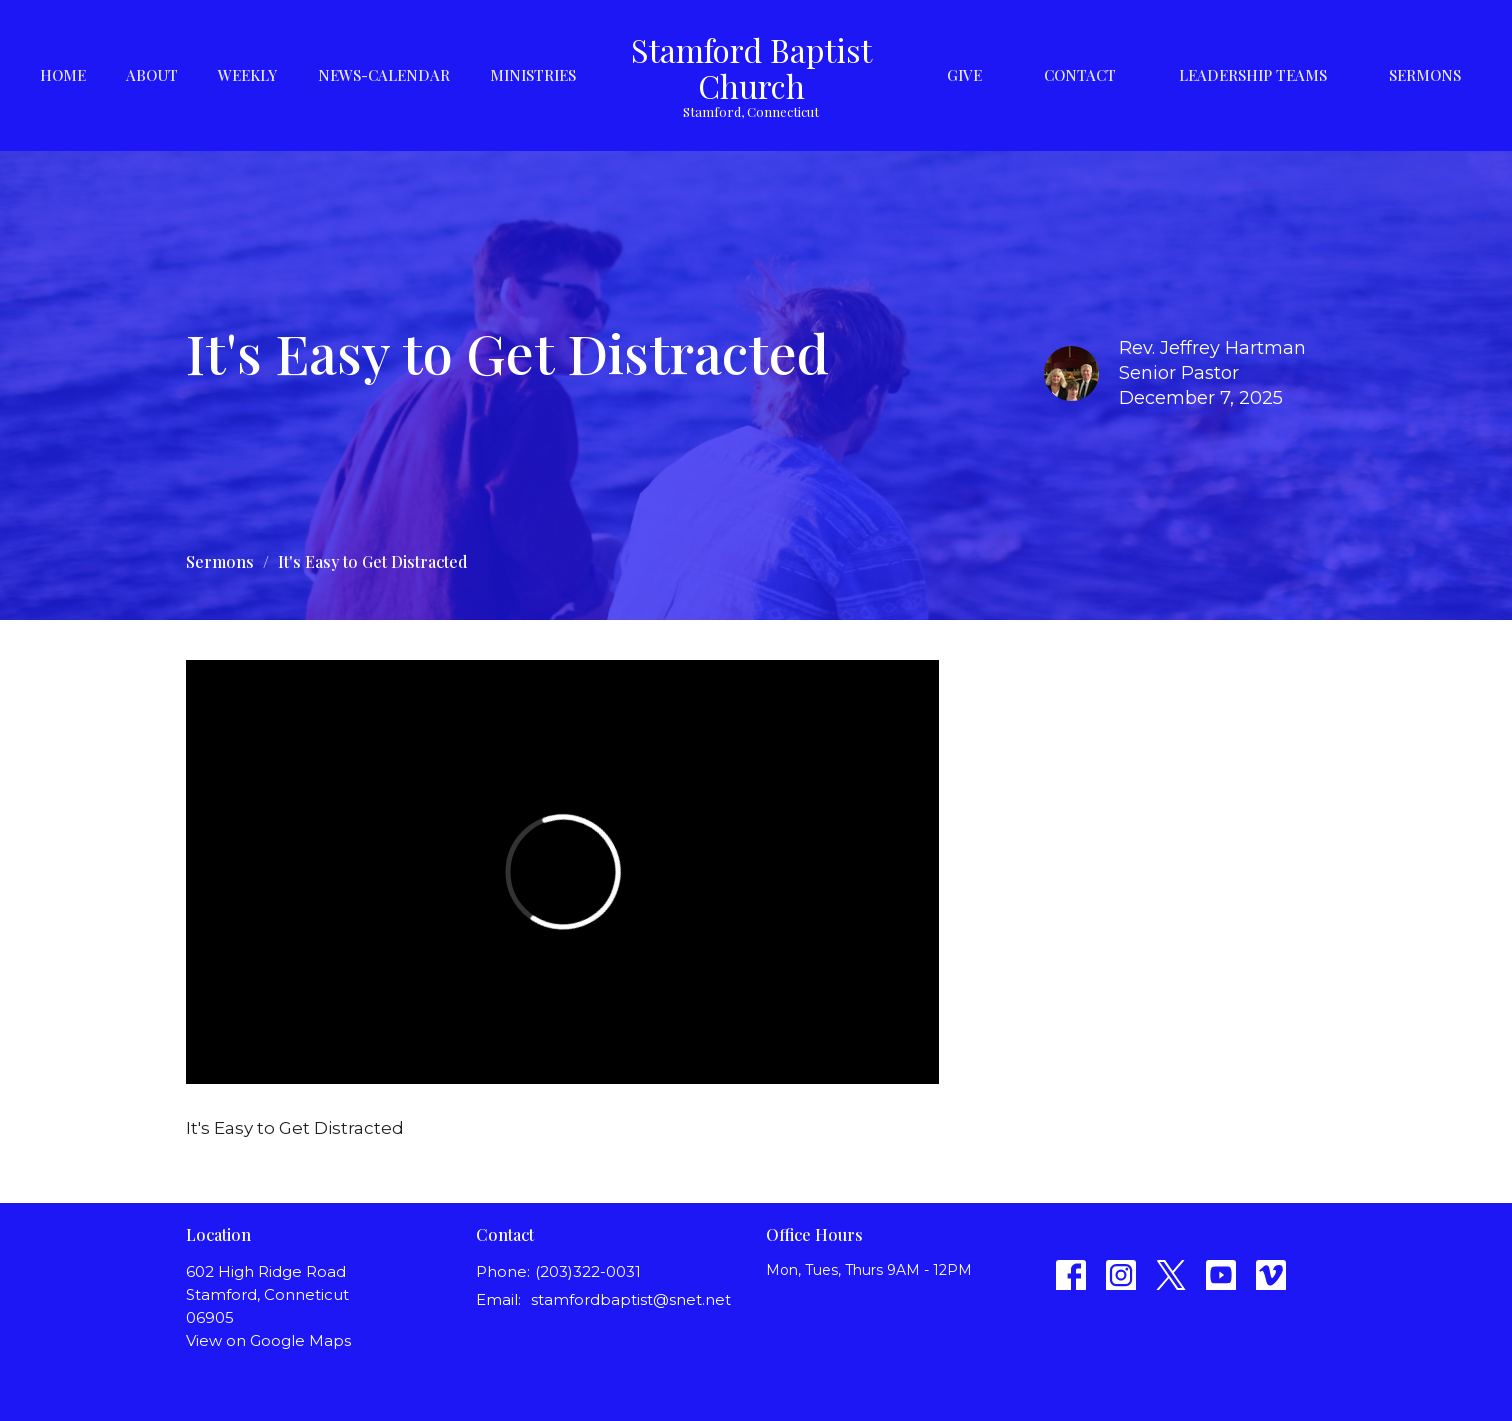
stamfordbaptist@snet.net (631, 1299)
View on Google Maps (268, 1340)
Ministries (533, 75)
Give (964, 75)
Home (63, 75)
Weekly (247, 75)
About (152, 75)
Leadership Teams (1253, 75)
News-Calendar (384, 75)
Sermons (1425, 75)
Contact (1080, 75)
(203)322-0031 (588, 1271)
